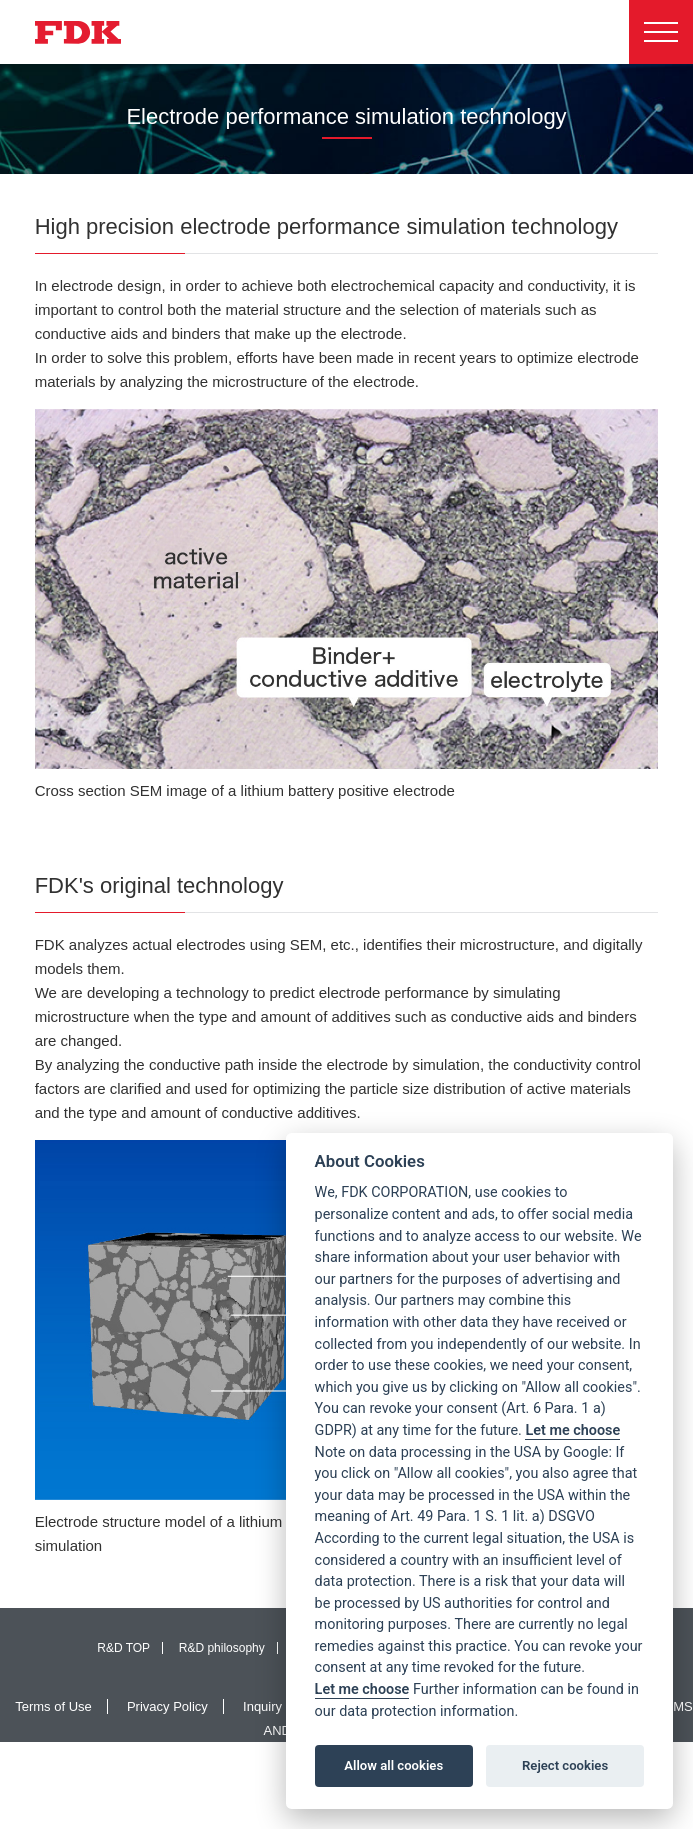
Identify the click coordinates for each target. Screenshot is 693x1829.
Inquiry (262, 1706)
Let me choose (572, 1430)
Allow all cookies (393, 1765)
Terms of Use (53, 1706)
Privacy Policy (167, 1706)
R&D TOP (123, 1648)
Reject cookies (565, 1765)
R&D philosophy (222, 1648)
